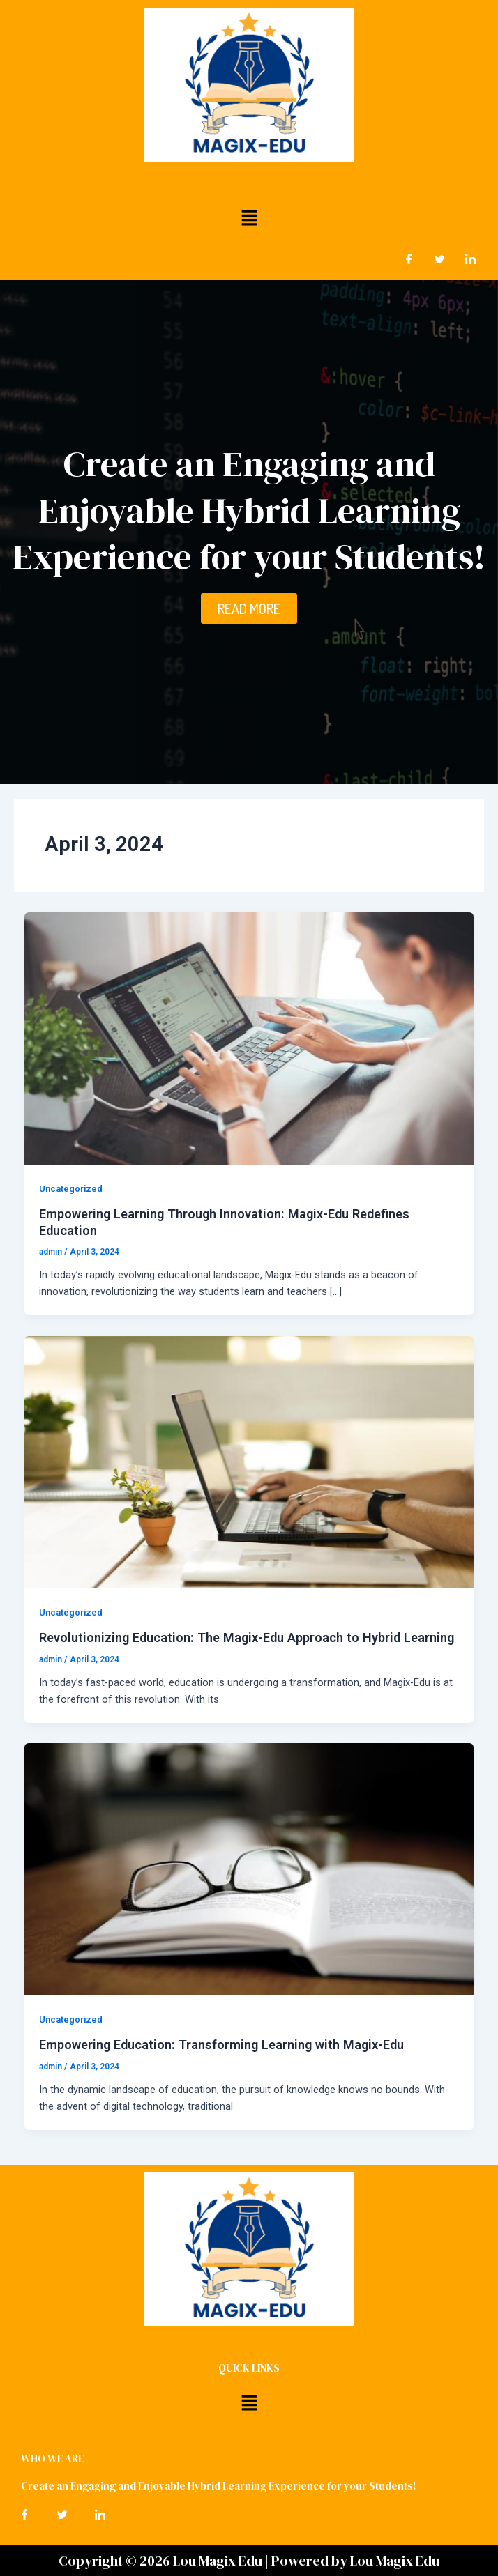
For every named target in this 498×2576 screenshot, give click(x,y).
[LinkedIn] (470, 259)
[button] (249, 217)
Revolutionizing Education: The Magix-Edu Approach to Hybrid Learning (246, 1637)
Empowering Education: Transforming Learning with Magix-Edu (221, 2044)
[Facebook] (408, 259)
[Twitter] (439, 259)
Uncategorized (71, 1188)
